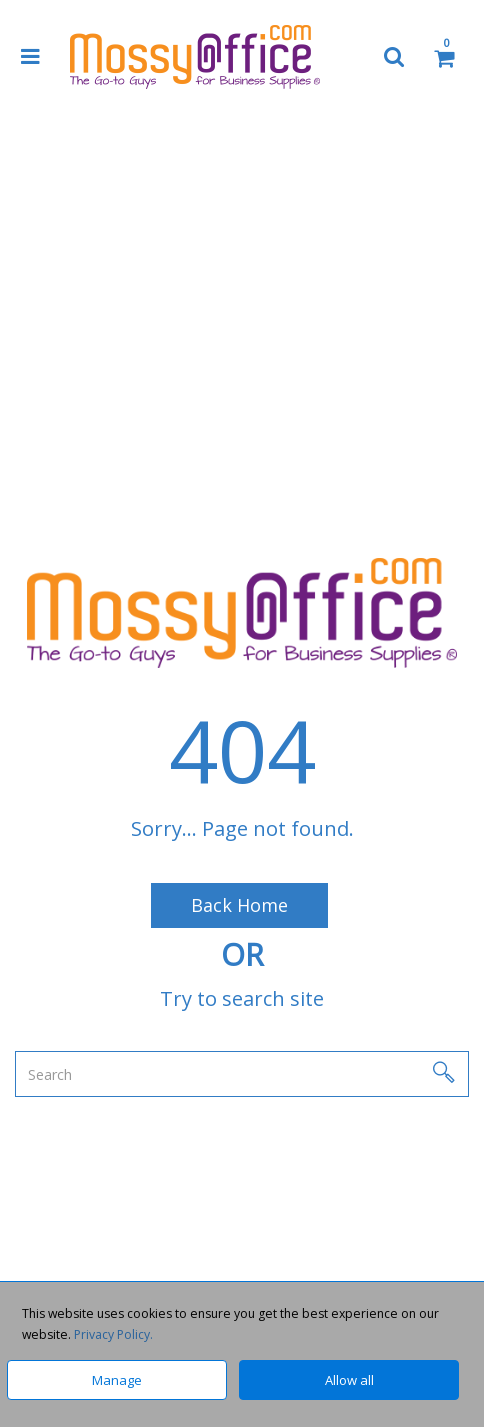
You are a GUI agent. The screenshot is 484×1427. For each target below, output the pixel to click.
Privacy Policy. (113, 1334)
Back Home (239, 905)
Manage (117, 1380)
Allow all (349, 1380)
